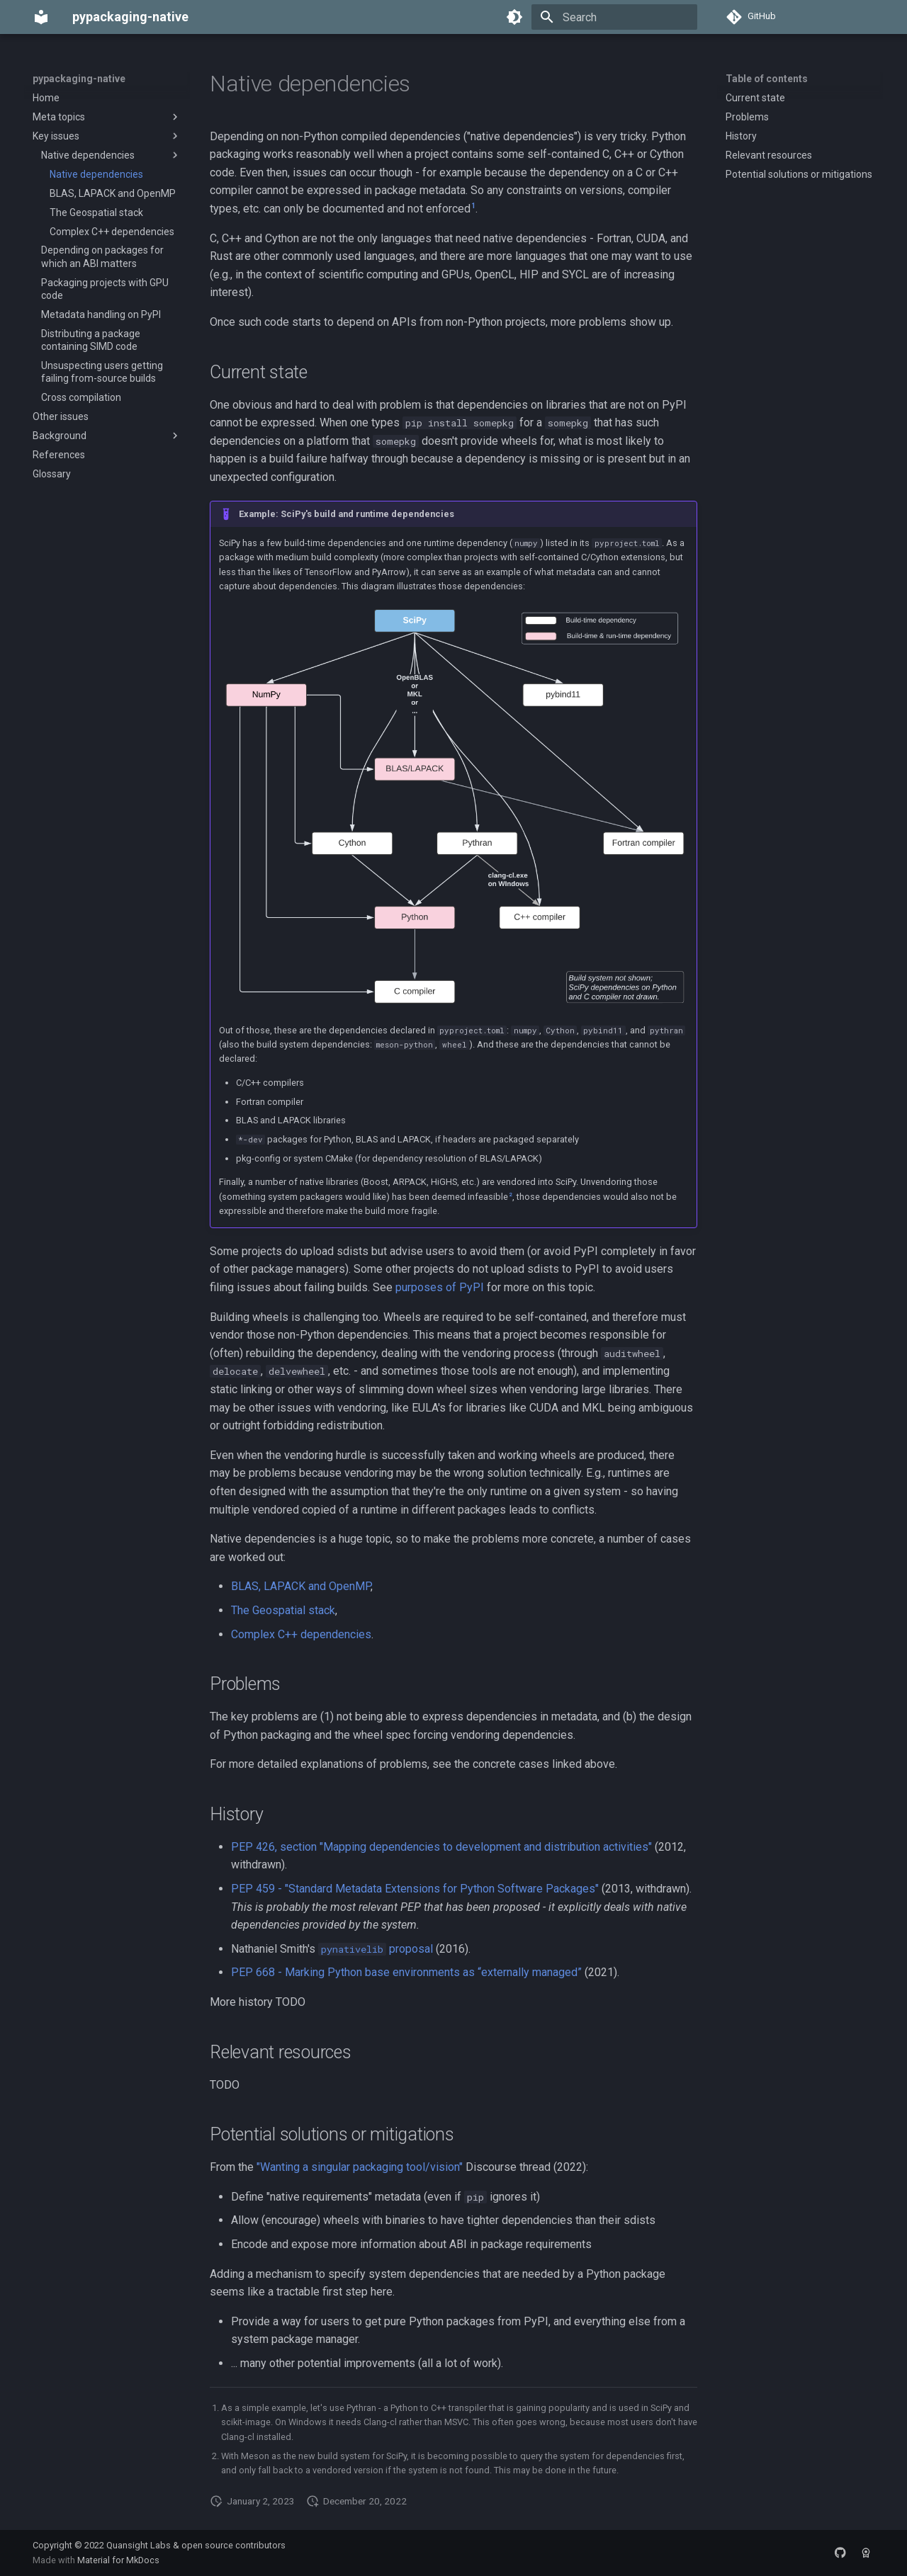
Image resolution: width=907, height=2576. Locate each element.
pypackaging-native (79, 78)
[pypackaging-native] (41, 17)
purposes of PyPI (439, 1287)
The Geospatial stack (283, 1610)
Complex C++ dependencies (301, 1634)
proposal (375, 1949)
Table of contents (767, 78)
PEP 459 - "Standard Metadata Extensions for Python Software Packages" (415, 1888)
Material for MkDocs (118, 2560)
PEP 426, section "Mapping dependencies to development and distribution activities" (441, 1847)
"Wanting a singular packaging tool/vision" (360, 2167)
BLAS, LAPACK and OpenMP (301, 1586)
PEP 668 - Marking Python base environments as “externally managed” (406, 1972)
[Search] (614, 17)
